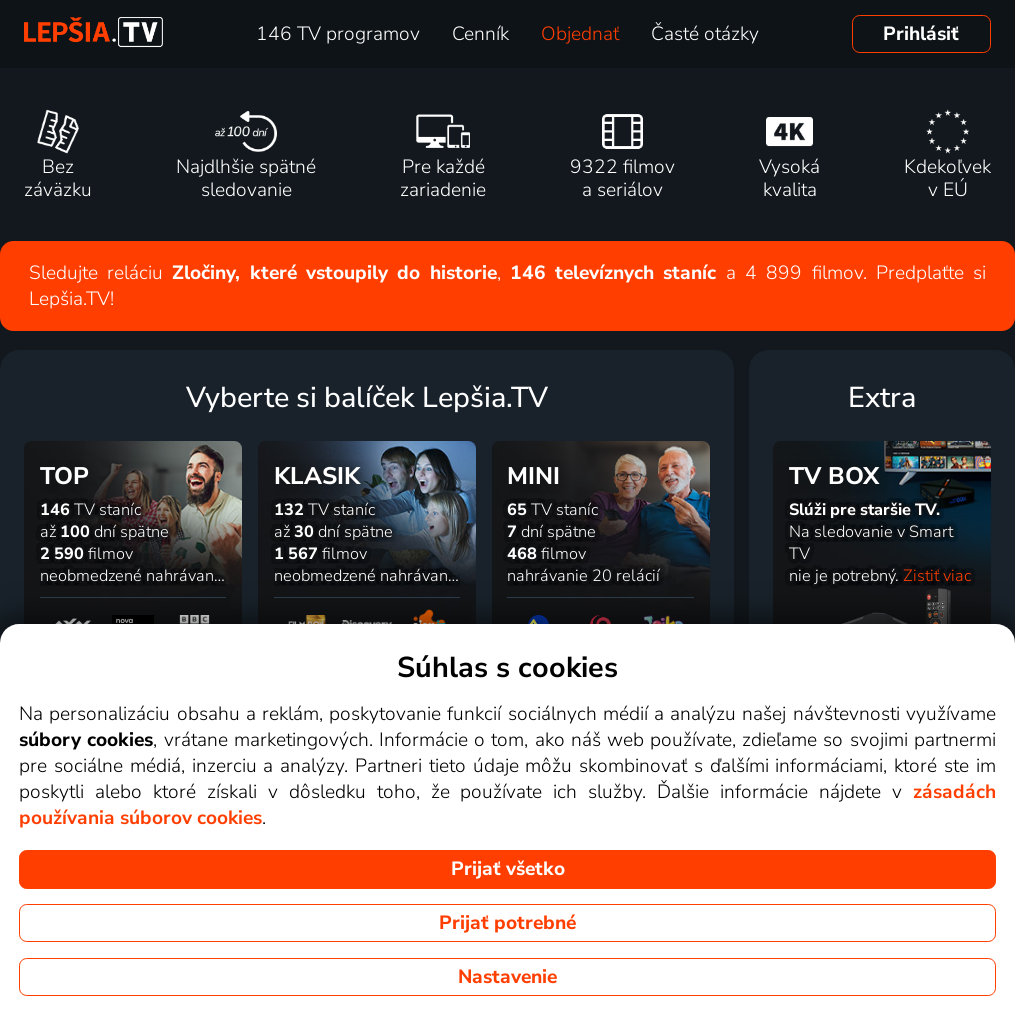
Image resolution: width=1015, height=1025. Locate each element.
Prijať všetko (508, 869)
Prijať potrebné (507, 923)
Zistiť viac (937, 576)
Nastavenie (507, 977)
